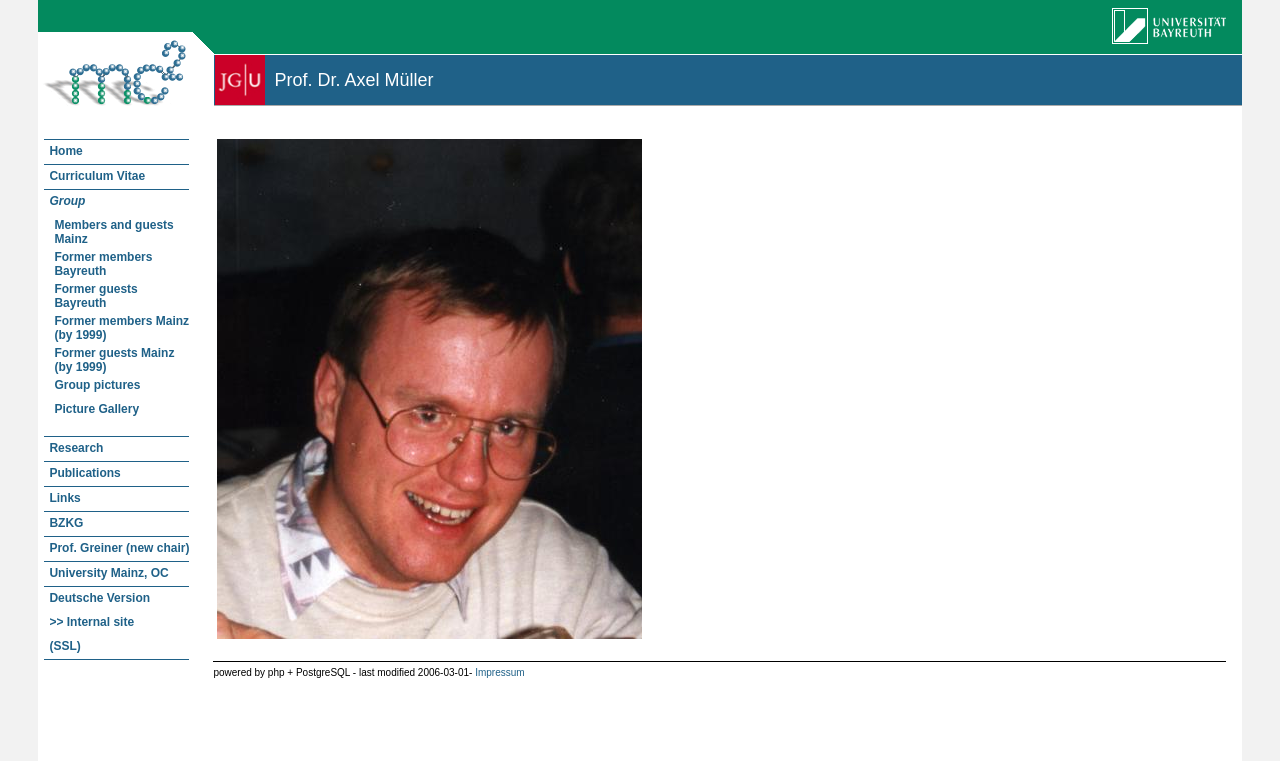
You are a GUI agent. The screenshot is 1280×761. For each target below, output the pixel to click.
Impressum (499, 672)
